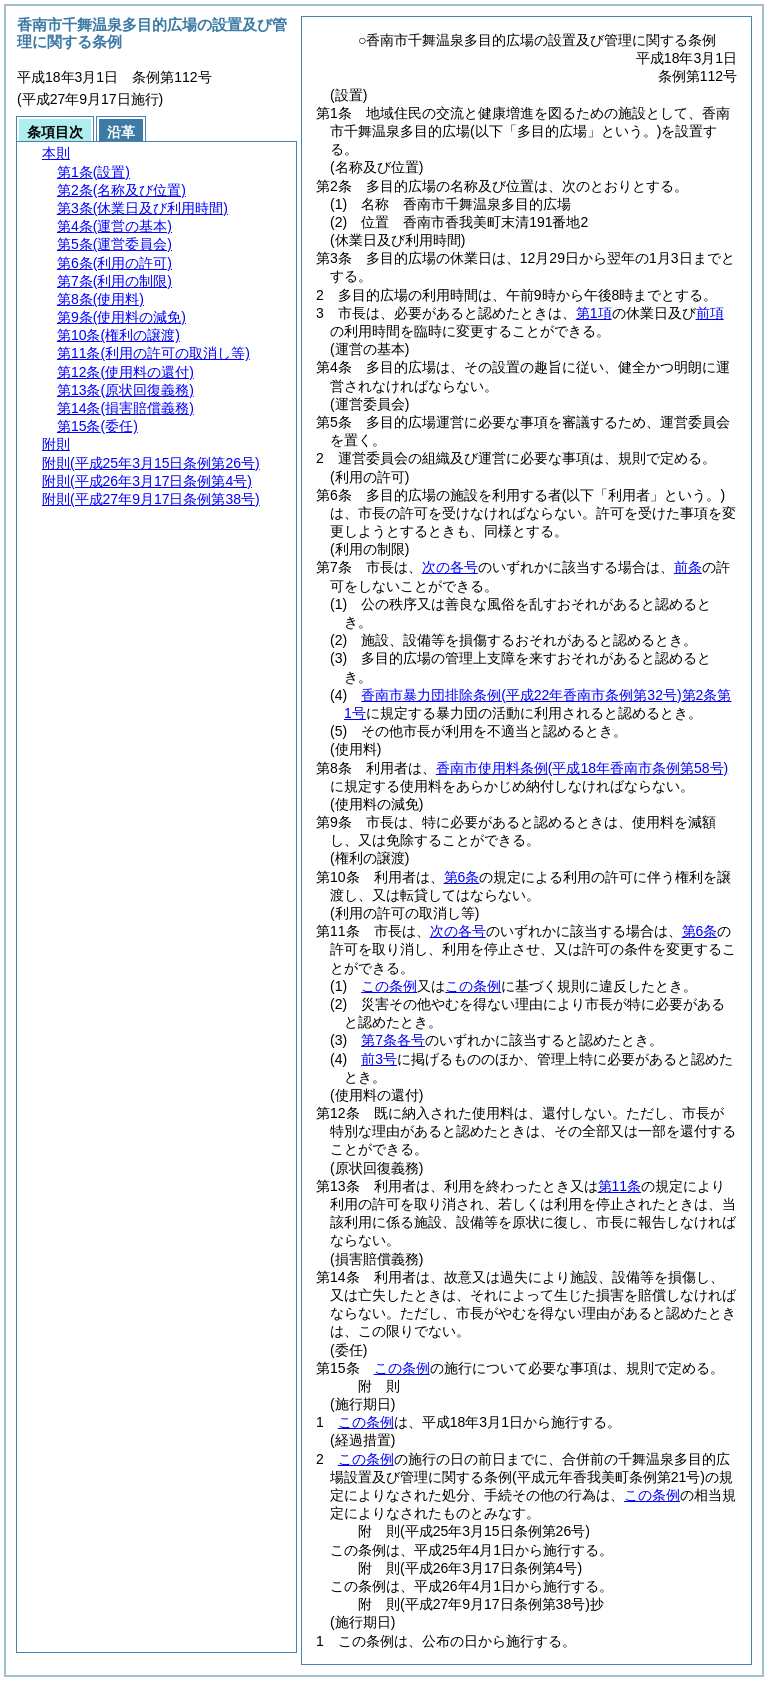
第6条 (462, 877)
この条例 (389, 986)
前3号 (379, 1059)
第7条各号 (393, 1040)
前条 (688, 567)
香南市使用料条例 (582, 768)
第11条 (620, 1186)
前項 (710, 313)
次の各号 (450, 567)
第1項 (594, 313)
